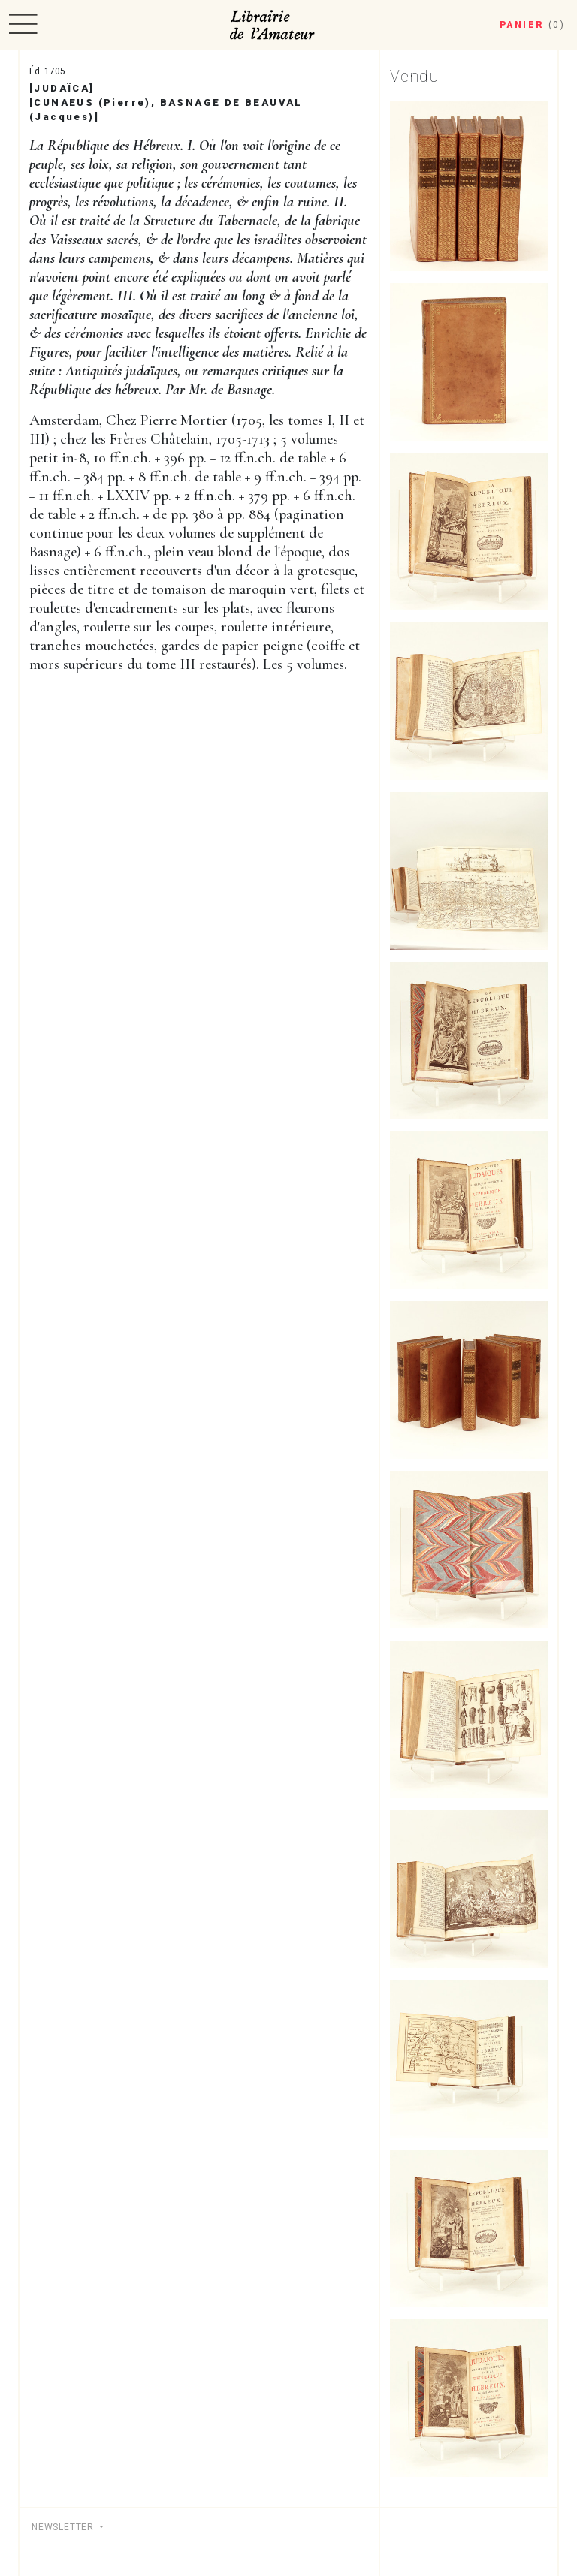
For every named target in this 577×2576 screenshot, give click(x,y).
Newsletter (64, 2527)
